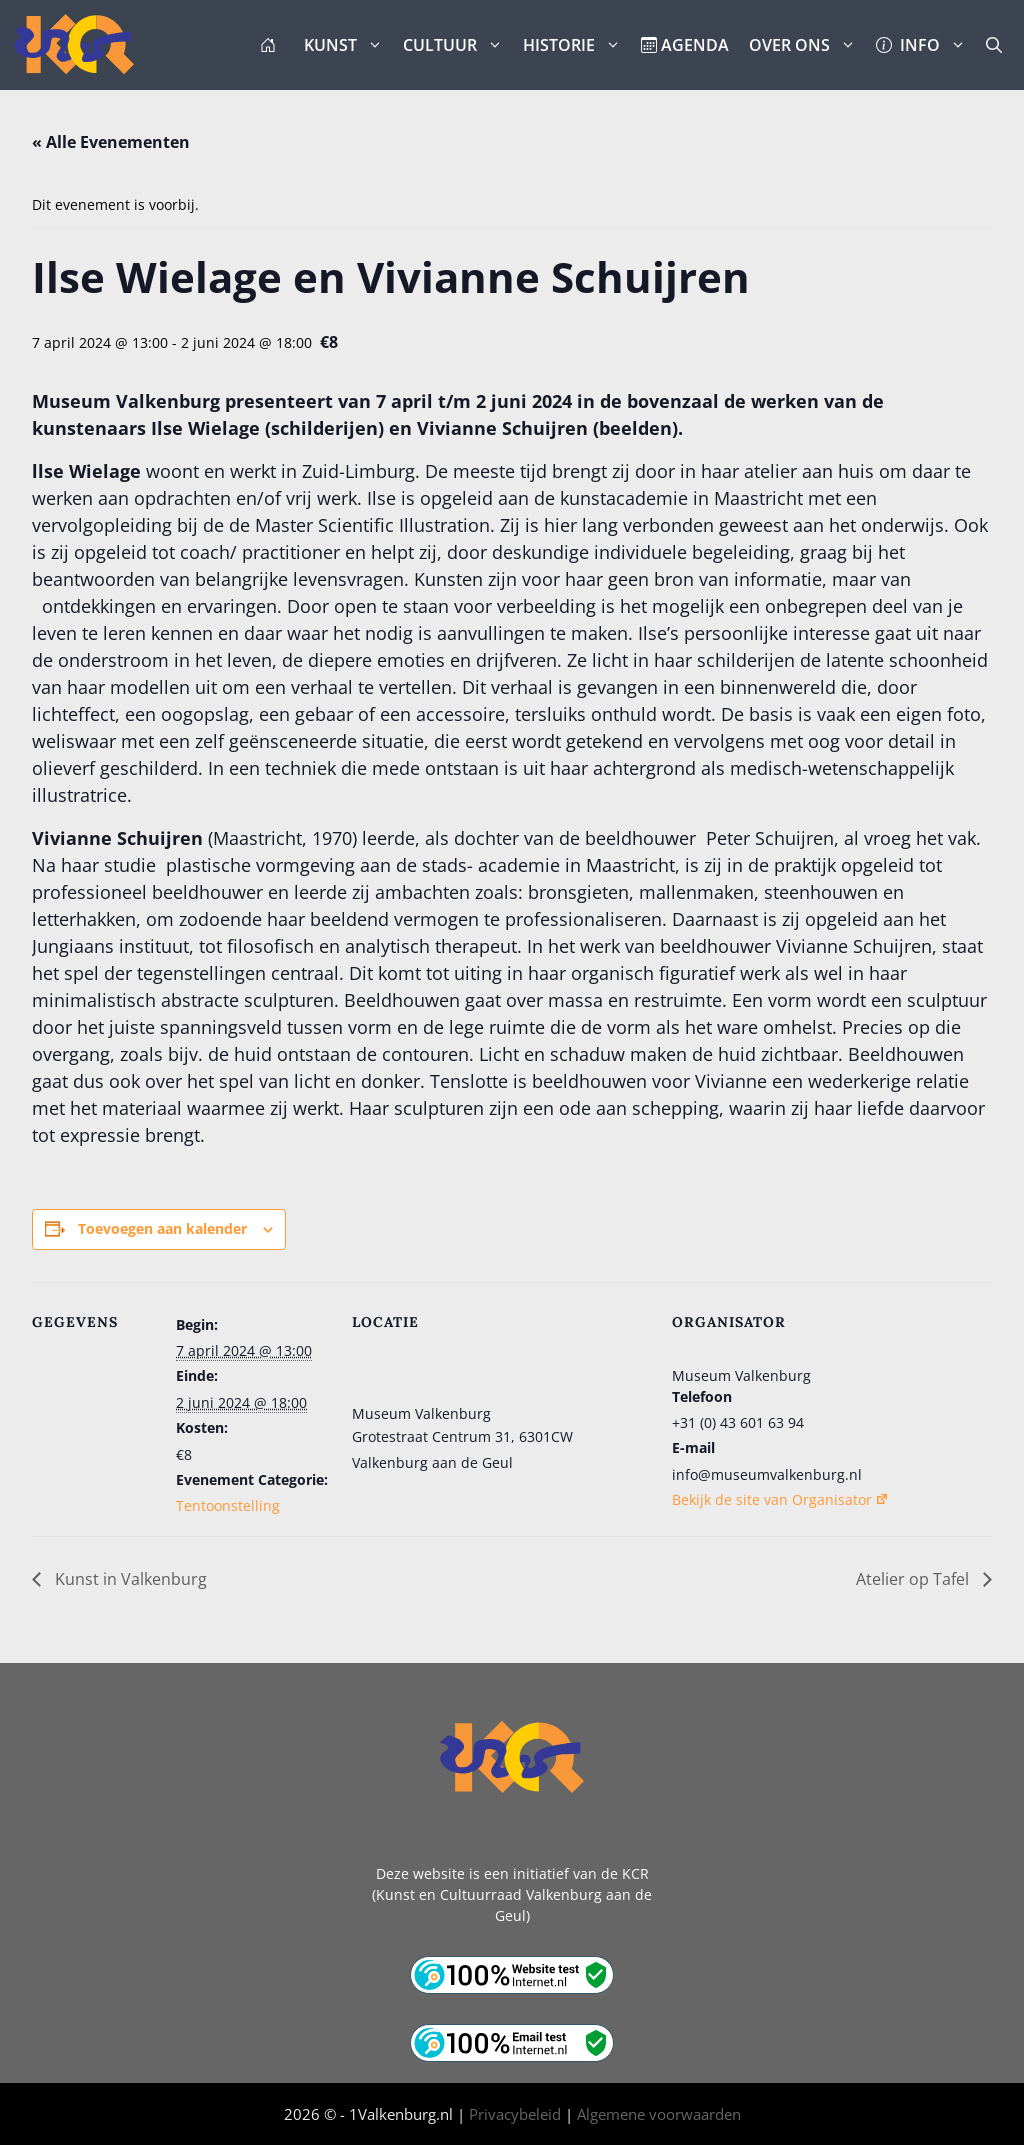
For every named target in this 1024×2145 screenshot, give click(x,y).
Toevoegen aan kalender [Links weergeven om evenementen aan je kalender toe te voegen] (162, 1228)
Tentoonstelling (228, 1505)
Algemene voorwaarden (659, 2114)
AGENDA (685, 45)
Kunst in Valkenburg (129, 1579)
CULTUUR (458, 45)
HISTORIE (577, 45)
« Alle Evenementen (111, 142)
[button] (994, 45)
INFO (926, 45)
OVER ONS (807, 45)
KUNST (348, 45)
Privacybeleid (515, 2114)
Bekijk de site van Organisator (780, 1499)
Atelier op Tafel (914, 1579)
